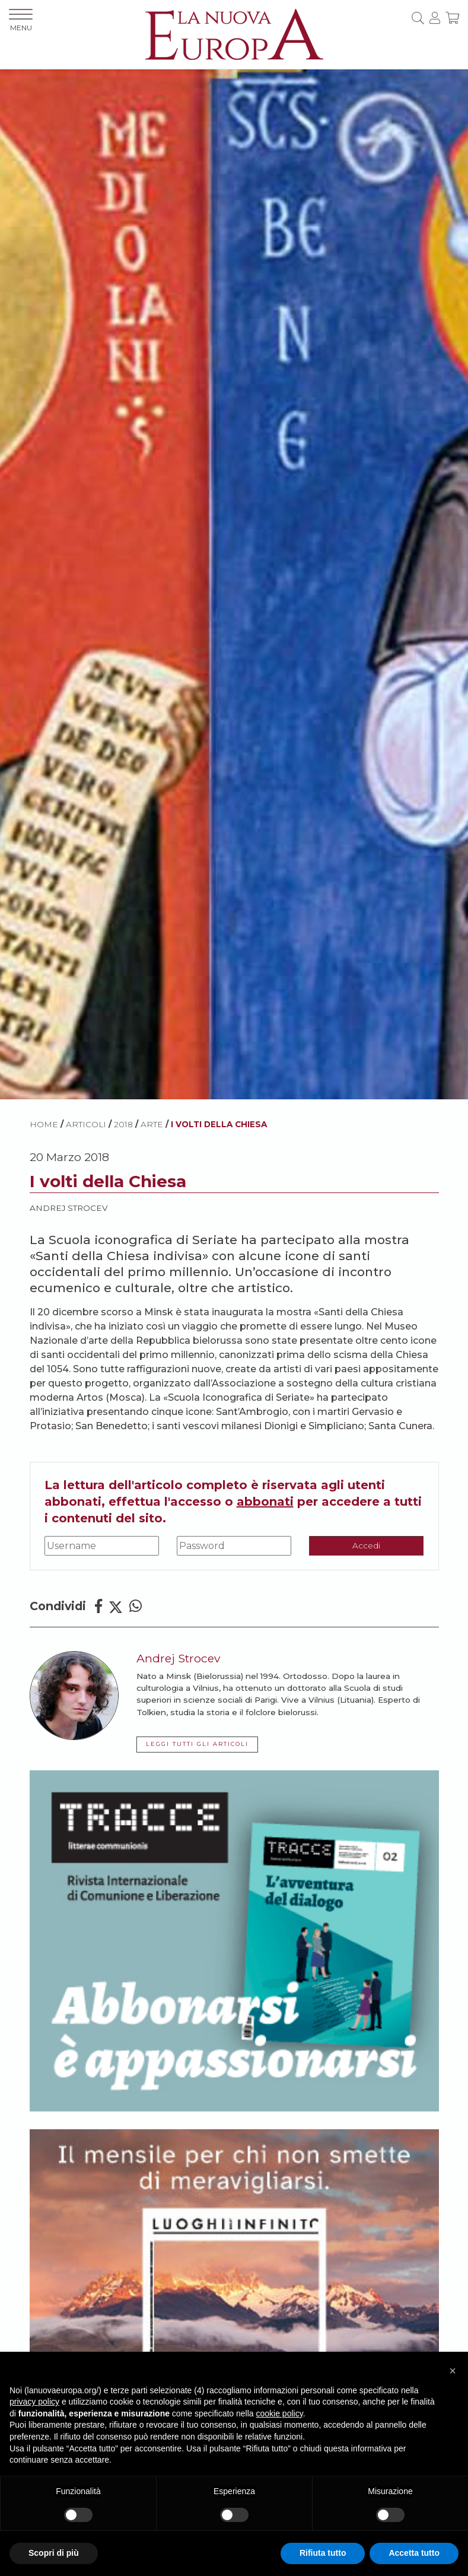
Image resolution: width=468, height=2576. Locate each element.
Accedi (366, 1545)
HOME (44, 1124)
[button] (452, 2370)
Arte (152, 1124)
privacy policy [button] (34, 2401)
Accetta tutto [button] (414, 2553)
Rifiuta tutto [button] (323, 2553)
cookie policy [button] (279, 2413)
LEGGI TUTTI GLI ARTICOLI (197, 1744)
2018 (123, 1124)
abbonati (265, 1501)
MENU (21, 20)
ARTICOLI (86, 1124)
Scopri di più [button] (53, 2553)
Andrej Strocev (68, 1208)
